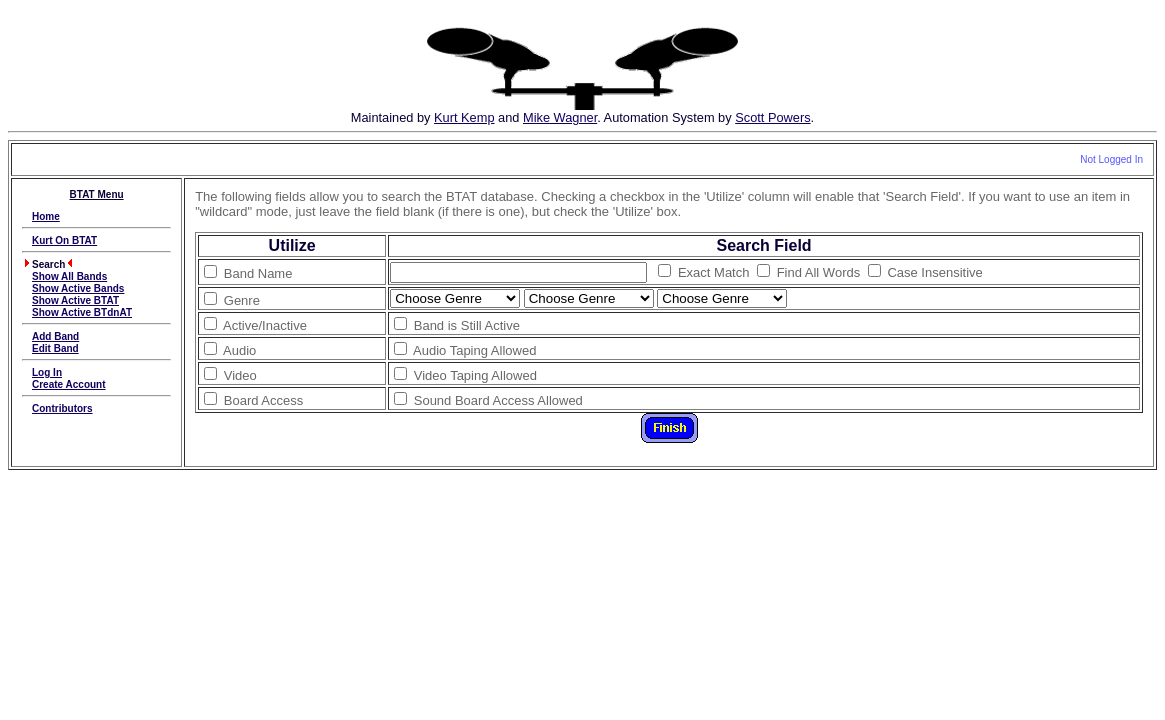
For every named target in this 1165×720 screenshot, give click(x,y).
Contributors (62, 408)
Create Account (69, 384)
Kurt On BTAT (64, 240)
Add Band (55, 336)
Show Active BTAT (75, 300)
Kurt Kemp (464, 117)
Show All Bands (69, 276)
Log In (47, 372)
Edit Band (55, 348)
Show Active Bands (78, 288)
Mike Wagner (560, 117)
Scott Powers (772, 117)
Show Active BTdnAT (82, 312)
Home (46, 216)
